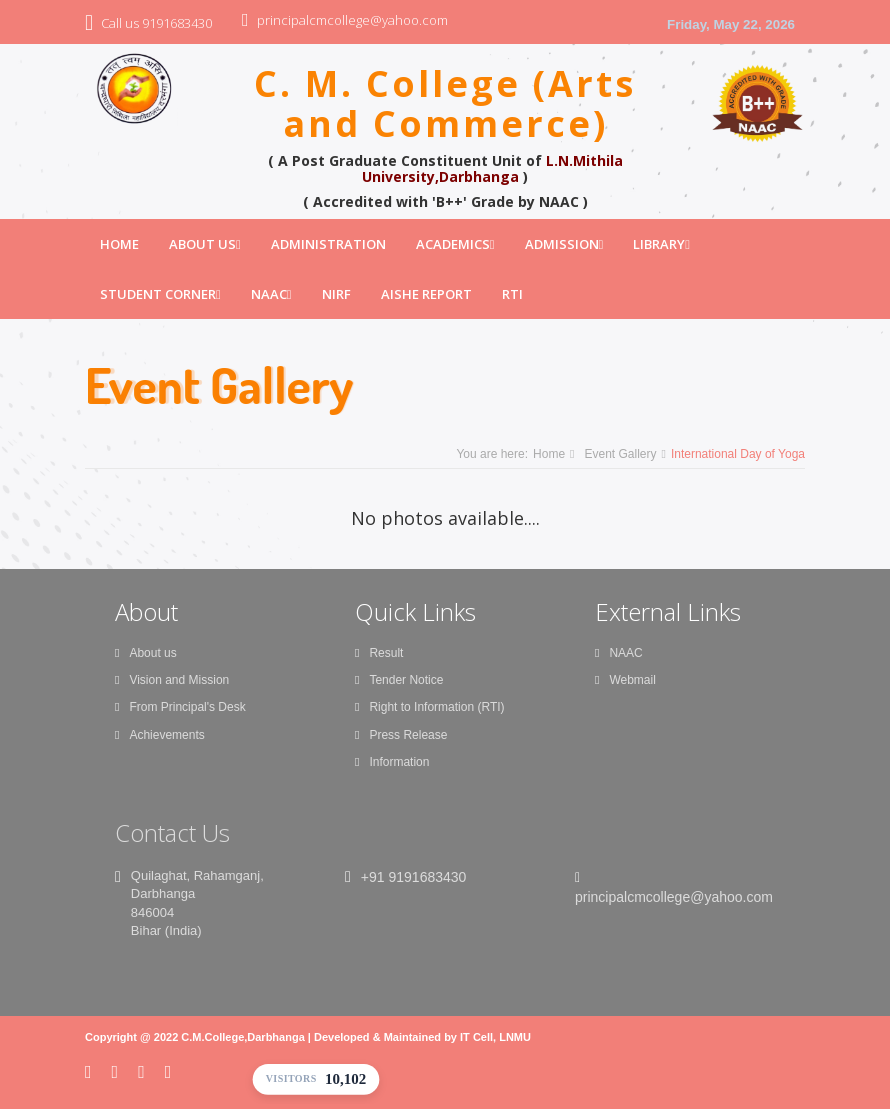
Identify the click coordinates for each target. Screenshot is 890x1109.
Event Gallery (620, 454)
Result (379, 653)
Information (392, 762)
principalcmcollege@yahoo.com (352, 20)
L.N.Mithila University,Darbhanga (492, 168)
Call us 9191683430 (156, 23)
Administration (328, 244)
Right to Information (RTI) (430, 707)
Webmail (625, 680)
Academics (455, 244)
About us (146, 653)
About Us (205, 244)
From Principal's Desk (180, 707)
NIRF (336, 294)
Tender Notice (399, 680)
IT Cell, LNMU (495, 1037)
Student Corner (160, 294)
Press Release (401, 735)
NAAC (271, 294)
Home (119, 244)
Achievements (160, 735)
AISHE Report (426, 294)
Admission (564, 244)
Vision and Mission (172, 680)
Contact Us (172, 832)
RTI (512, 294)
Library (661, 244)
